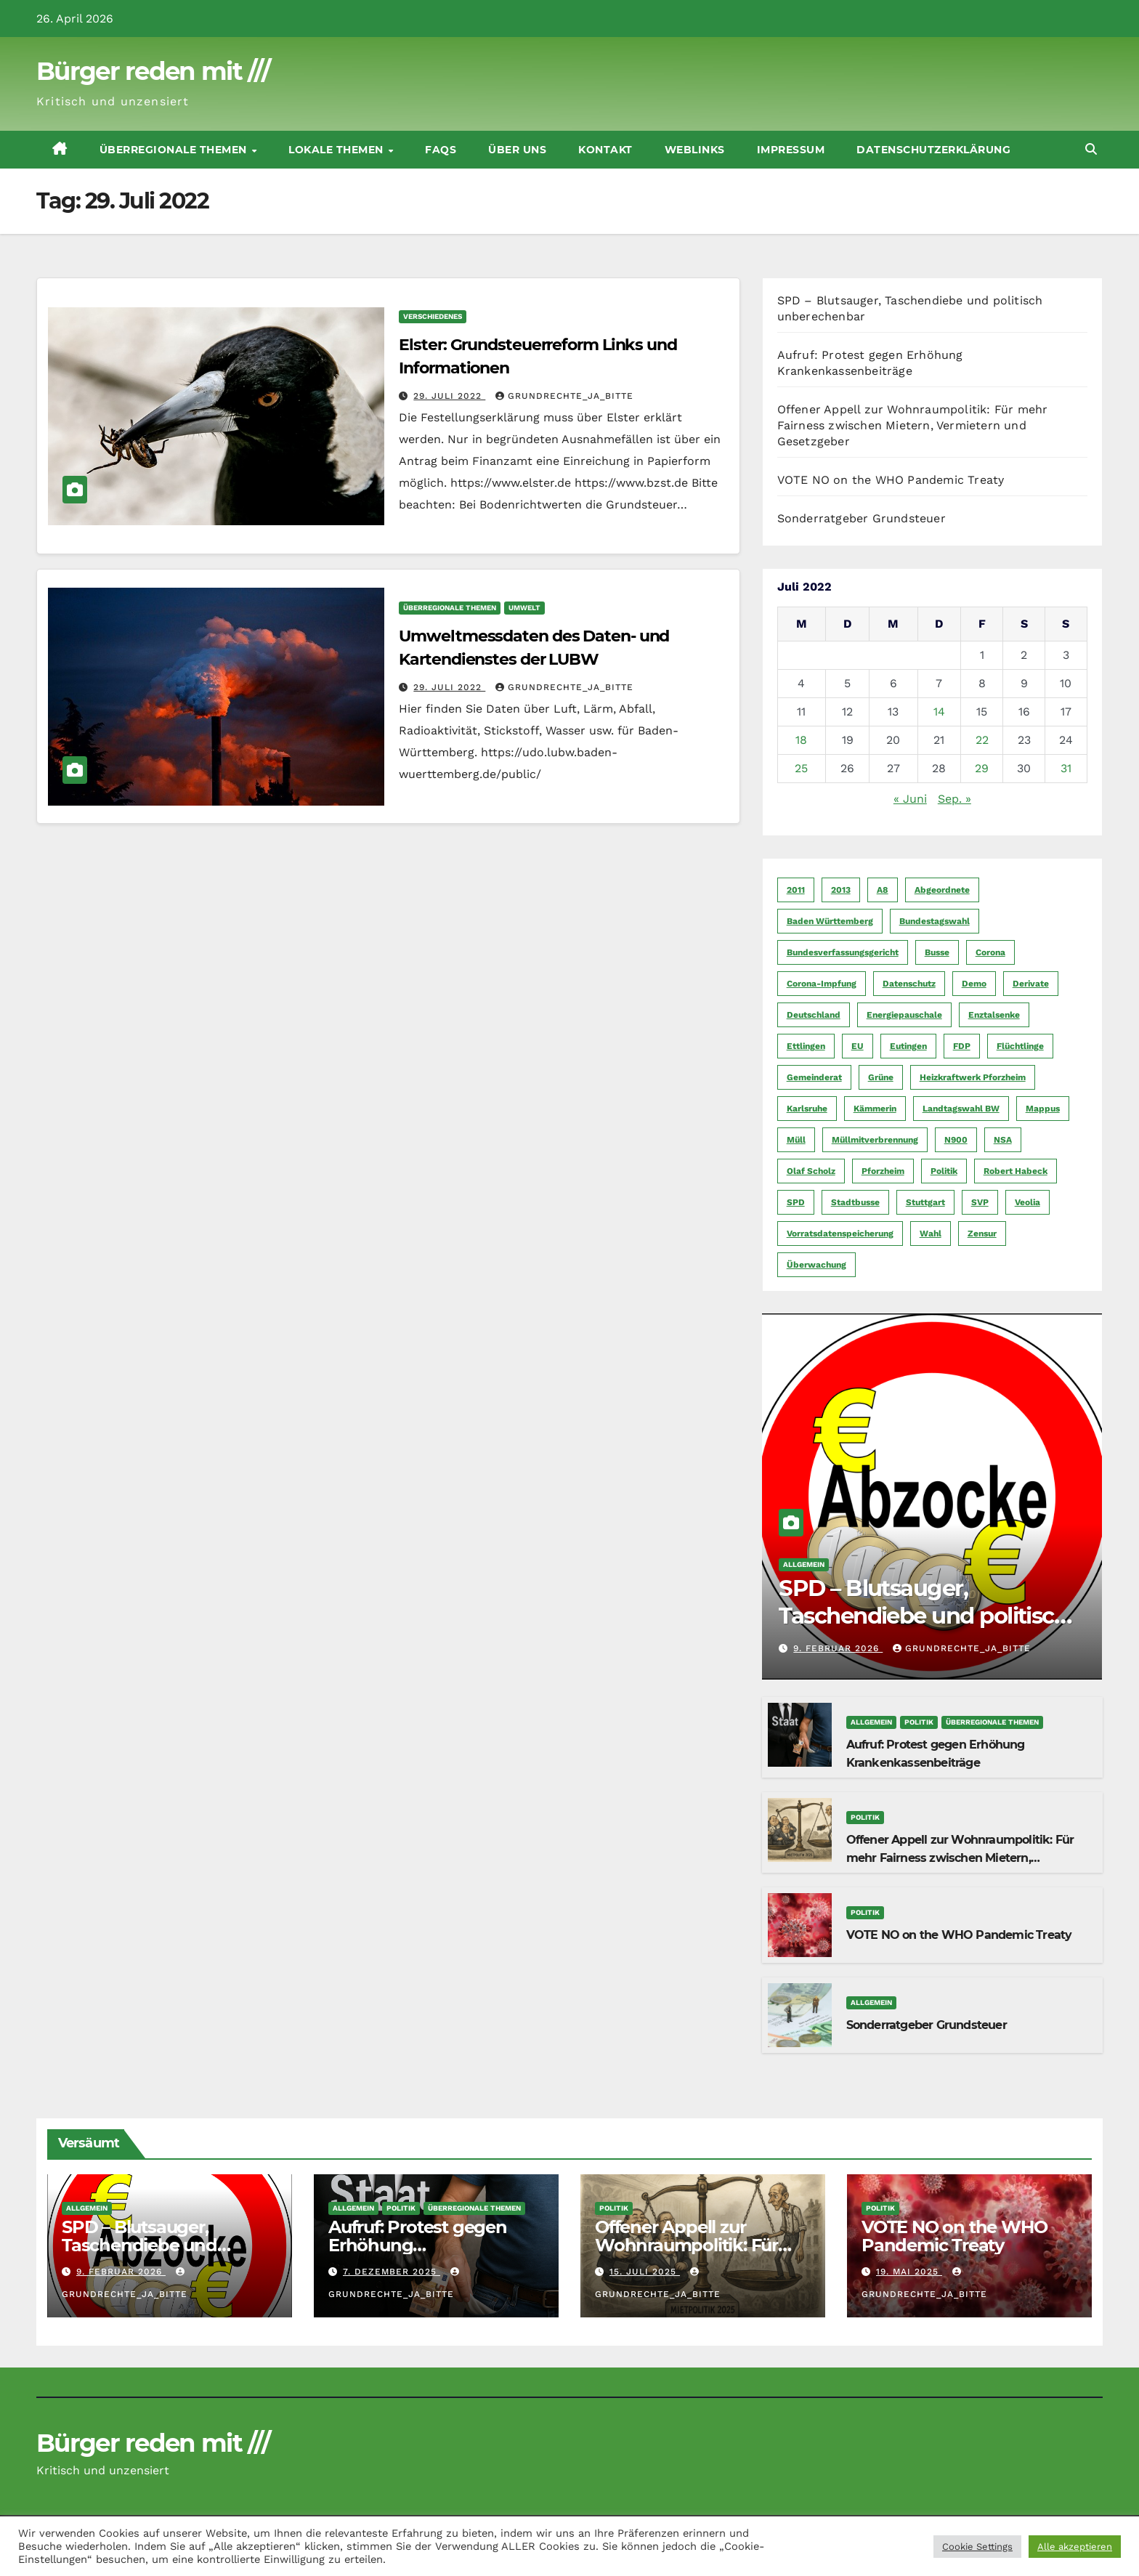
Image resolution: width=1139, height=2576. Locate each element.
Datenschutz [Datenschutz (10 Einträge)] (909, 984)
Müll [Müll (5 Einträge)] (796, 1140)
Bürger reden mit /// (152, 71)
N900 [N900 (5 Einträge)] (956, 1140)
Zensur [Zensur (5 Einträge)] (982, 1233)
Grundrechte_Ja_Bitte (564, 396)
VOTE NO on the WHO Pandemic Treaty (891, 480)
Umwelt (524, 608)
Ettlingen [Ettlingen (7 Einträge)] (806, 1046)
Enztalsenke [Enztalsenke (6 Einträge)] (994, 1015)
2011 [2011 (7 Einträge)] (796, 890)
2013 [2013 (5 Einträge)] (841, 890)
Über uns (517, 149)
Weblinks (695, 149)
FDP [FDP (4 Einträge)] (961, 1046)
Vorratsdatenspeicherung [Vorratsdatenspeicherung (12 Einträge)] (840, 1233)
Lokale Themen (337, 149)
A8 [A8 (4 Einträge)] (882, 890)
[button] (1091, 149)
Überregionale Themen (175, 149)
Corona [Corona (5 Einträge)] (990, 952)
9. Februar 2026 (838, 1648)
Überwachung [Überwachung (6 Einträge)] (816, 1265)
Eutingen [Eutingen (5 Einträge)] (908, 1046)
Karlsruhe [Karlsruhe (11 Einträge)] (807, 1108)
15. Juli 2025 (644, 2272)
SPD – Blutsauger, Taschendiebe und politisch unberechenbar (931, 1615)
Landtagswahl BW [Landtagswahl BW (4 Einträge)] (961, 1108)
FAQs (440, 149)
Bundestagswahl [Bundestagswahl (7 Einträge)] (934, 921)
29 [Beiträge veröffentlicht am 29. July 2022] (982, 768)
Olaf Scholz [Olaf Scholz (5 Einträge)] (811, 1171)
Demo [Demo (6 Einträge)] (974, 984)
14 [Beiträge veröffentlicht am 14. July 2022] (939, 711)
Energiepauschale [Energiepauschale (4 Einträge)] (904, 1015)
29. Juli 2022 (449, 396)
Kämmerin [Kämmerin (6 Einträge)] (875, 1108)
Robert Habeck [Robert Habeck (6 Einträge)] (1015, 1171)
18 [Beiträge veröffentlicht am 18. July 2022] (801, 740)
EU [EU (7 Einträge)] (857, 1046)
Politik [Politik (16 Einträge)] (944, 1171)
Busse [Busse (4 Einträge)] (937, 952)
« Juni (910, 799)
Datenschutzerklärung (933, 149)
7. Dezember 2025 (391, 2272)
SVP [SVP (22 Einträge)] (980, 1202)
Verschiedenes (432, 316)
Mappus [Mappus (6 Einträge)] (1043, 1108)
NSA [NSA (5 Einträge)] (1003, 1140)
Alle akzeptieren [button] (1074, 2546)
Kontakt (605, 149)
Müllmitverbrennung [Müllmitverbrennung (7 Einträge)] (875, 1140)
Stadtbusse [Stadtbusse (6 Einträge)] (855, 1202)
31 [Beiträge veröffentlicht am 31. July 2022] (1066, 768)
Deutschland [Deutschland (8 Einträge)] (813, 1015)
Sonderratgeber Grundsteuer (861, 518)
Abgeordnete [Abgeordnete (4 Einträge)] (942, 890)
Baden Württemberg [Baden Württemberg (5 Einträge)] (830, 921)
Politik (918, 1722)
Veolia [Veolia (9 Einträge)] (1027, 1202)
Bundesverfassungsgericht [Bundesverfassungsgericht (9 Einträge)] (843, 952)
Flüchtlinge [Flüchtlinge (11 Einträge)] (1020, 1046)
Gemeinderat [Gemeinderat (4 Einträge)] (814, 1077)
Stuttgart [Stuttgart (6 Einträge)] (925, 1202)
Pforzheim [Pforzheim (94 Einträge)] (883, 1171)
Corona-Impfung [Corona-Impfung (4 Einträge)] (821, 984)
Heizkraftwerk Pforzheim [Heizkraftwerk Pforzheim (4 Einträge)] (973, 1077)
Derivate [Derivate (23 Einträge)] (1031, 984)
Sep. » (954, 799)
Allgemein (803, 1564)
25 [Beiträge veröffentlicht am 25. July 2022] (801, 768)
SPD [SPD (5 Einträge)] (796, 1202)
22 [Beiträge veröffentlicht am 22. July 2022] (982, 740)
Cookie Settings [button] (977, 2546)
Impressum (791, 149)
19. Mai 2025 (909, 2272)
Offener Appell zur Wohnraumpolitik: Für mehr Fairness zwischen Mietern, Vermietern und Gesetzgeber (912, 425)
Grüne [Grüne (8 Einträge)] (880, 1077)
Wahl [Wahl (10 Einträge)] (930, 1233)
